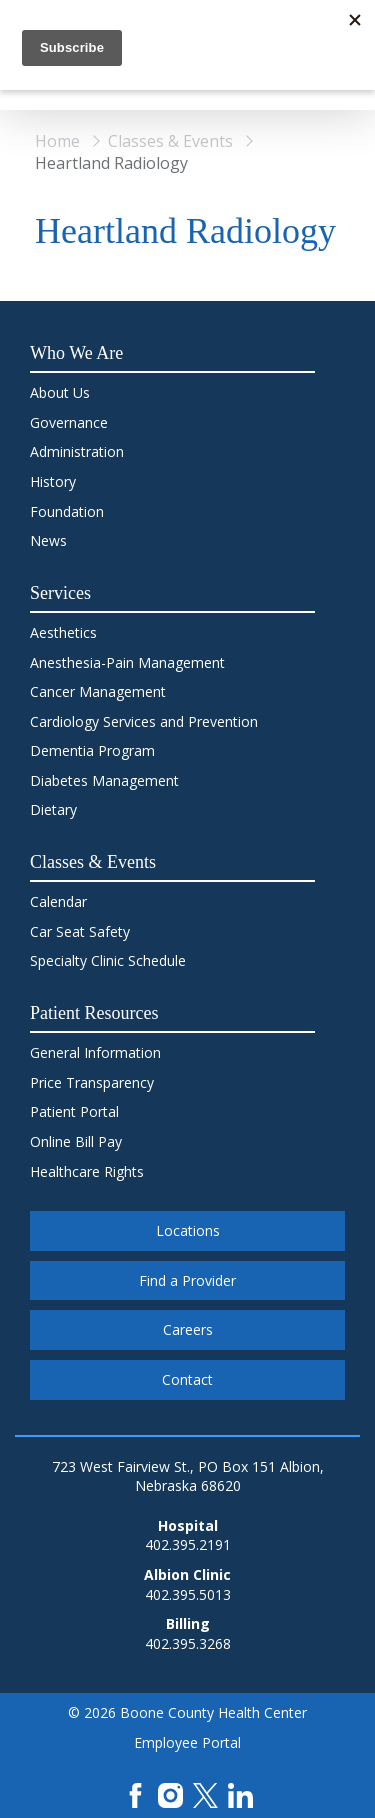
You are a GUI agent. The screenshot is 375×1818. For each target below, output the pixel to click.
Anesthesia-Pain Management (127, 662)
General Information (95, 1052)
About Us (60, 392)
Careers (188, 1329)
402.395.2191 (188, 1544)
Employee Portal (187, 1742)
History (53, 481)
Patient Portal (74, 1111)
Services (60, 593)
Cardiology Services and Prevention (144, 721)
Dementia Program (92, 750)
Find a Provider (187, 1280)
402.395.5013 (188, 1594)
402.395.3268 (188, 1643)
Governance (69, 422)
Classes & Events (170, 141)
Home (57, 141)
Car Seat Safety (80, 931)
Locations (188, 1230)
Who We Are (76, 353)
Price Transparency (92, 1082)
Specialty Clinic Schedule (108, 960)
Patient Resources (94, 1013)
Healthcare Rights (87, 1171)
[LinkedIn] (240, 1793)
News (48, 540)
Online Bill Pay (76, 1141)
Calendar (58, 901)
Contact (187, 1379)
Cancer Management (98, 691)
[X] (205, 1793)
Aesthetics (63, 632)
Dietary (53, 809)
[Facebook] (135, 1793)
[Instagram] (170, 1793)
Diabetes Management (104, 780)
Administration (77, 451)
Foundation (67, 511)
